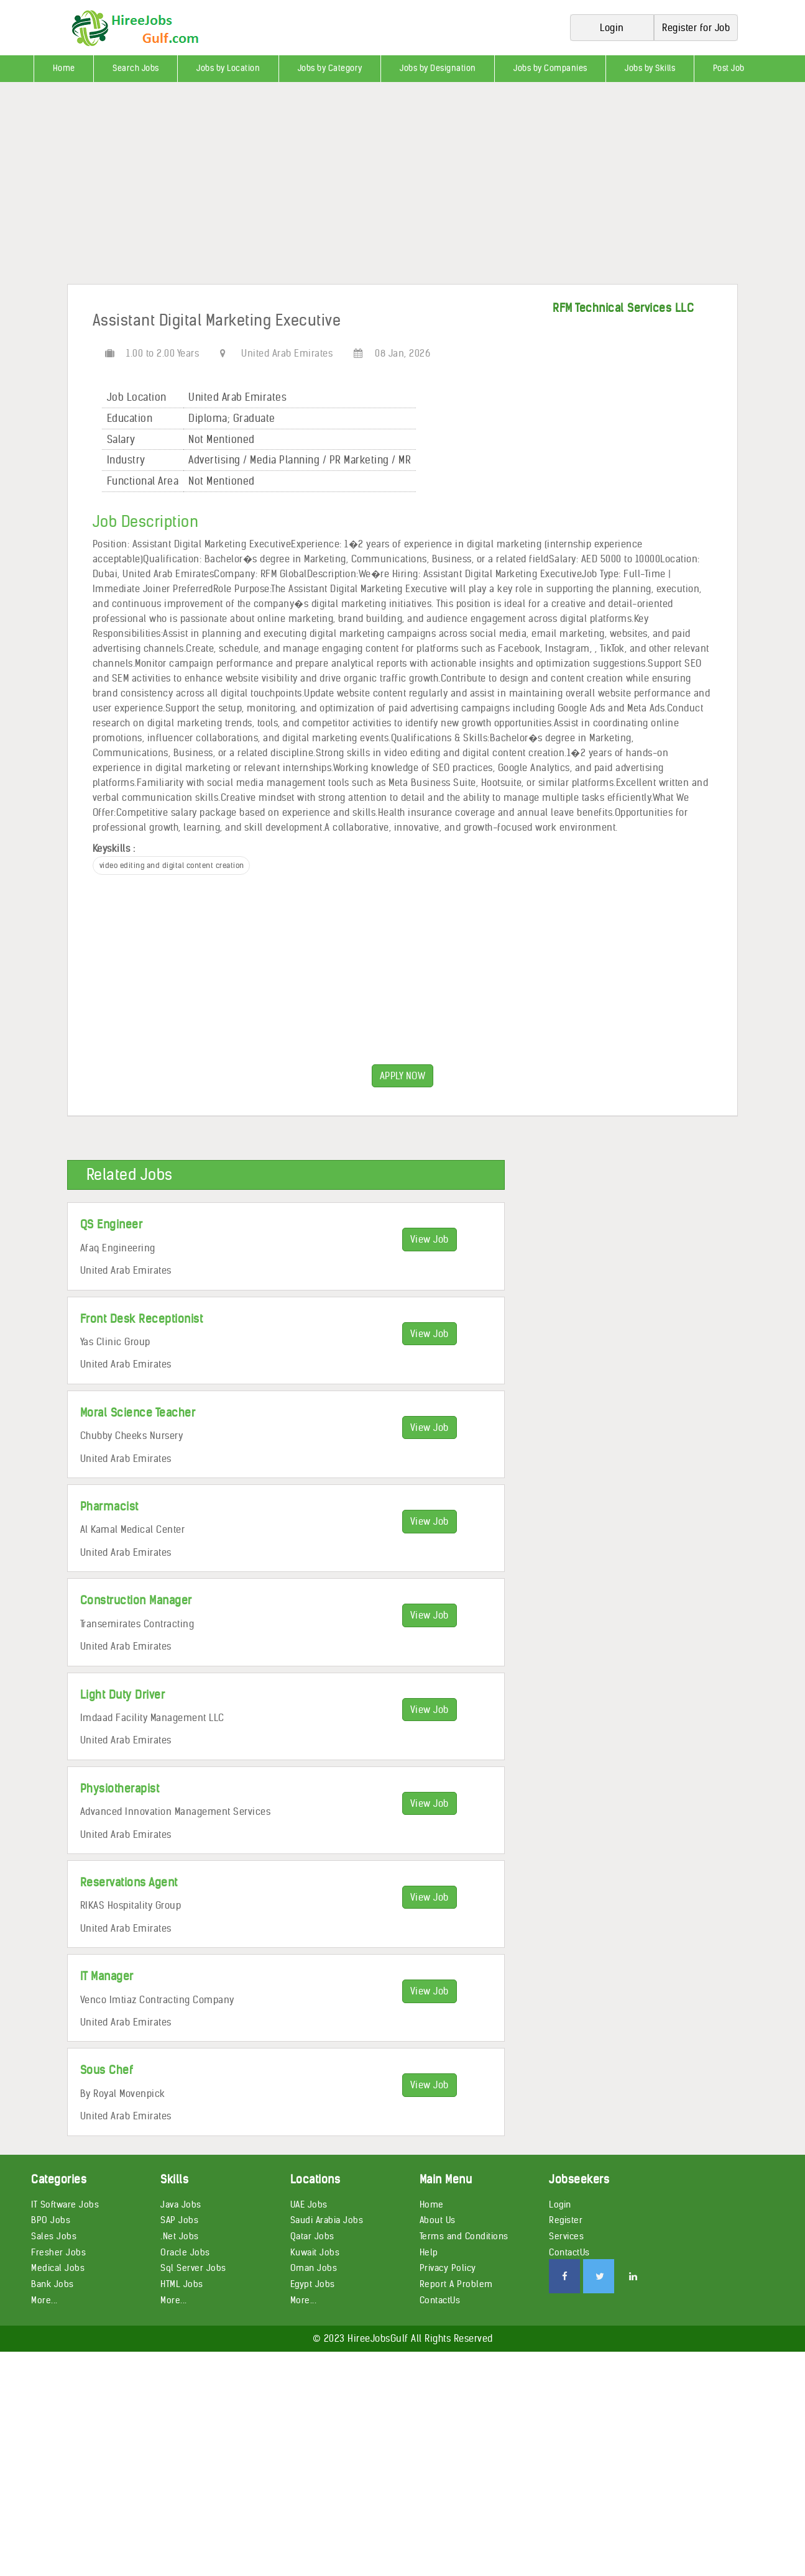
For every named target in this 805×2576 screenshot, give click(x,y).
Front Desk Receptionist (141, 1319)
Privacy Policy (448, 2267)
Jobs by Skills (650, 68)
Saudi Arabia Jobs (327, 2220)
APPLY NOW (403, 1076)
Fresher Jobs (58, 2252)
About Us (438, 2220)
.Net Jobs (179, 2236)
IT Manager (107, 1976)
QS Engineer (111, 1224)
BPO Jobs (50, 2220)
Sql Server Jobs (193, 2267)
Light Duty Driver (122, 1695)
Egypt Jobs (312, 2284)
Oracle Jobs (185, 2252)
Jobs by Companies (550, 68)
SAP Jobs (179, 2220)
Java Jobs (180, 2204)
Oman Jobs (314, 2267)
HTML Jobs (181, 2284)
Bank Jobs (52, 2284)
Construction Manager (136, 1600)
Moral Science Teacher (138, 1412)
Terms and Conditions (464, 2236)
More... (44, 2300)
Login (560, 2204)
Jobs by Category (330, 68)
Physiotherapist (120, 1788)
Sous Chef (107, 2070)
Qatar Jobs (312, 2236)
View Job (429, 1239)
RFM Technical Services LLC (623, 308)
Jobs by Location (228, 68)
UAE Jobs (309, 2204)
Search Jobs (136, 68)
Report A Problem (456, 2284)
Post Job (729, 68)
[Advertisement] (373, 188)
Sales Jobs (53, 2236)
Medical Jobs (58, 2267)
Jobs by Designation (438, 68)
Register (565, 2220)
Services (566, 2236)
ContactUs (440, 2300)
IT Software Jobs (65, 2204)
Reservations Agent (129, 1882)
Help (429, 2252)
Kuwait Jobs (315, 2252)
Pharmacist (109, 1506)
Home (64, 68)
